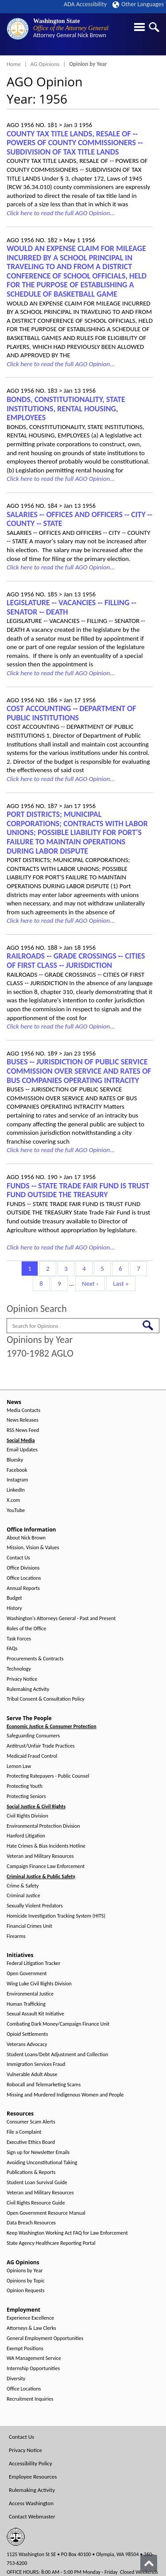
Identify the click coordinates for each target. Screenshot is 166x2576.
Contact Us (18, 1558)
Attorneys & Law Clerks (31, 2328)
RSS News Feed (23, 1430)
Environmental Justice (30, 1994)
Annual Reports (23, 1588)
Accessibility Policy (30, 2463)
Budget (14, 1598)
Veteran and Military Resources (40, 1856)
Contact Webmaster (32, 2516)
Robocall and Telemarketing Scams (44, 2085)
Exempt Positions (25, 2349)
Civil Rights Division (27, 1816)
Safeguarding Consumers (33, 1736)
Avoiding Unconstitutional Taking (42, 2163)
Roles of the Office (26, 1629)
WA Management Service (34, 2358)
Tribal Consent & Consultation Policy (46, 1699)
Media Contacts (23, 1410)
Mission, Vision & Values (33, 1548)
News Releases (23, 1420)
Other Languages (138, 4)
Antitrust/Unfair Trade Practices (40, 1746)
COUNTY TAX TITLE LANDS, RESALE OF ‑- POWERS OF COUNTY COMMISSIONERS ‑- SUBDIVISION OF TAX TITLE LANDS (75, 143)
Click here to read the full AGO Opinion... (61, 213)
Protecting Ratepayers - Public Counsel (48, 1776)
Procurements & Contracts (35, 1659)
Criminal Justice (23, 1896)
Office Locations (24, 1578)
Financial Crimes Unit (29, 1926)
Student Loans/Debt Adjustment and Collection (57, 2055)
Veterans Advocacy (27, 2044)
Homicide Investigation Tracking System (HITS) (56, 1916)
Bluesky (15, 1460)
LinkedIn (16, 1490)
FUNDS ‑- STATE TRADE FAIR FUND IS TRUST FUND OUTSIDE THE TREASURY (78, 1190)
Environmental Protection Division (43, 1826)
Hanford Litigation (26, 1836)
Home (14, 64)
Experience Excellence (30, 2318)
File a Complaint (24, 2132)
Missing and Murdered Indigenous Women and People (65, 2095)
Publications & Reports (31, 2172)
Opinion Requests (26, 2291)
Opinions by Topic (26, 2281)
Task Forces (19, 1639)
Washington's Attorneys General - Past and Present (61, 1618)
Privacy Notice (22, 1679)
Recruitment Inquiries (30, 2399)
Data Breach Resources (31, 2223)
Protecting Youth (24, 1786)
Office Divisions (23, 1568)
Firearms (16, 1936)
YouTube (16, 1510)
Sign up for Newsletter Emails (38, 2152)
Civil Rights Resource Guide (36, 2203)
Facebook (17, 1470)
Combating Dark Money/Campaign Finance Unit (58, 2024)
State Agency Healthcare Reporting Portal (51, 2243)
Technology (19, 1669)
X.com (13, 1500)
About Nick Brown (26, 1538)
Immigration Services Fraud (36, 2064)
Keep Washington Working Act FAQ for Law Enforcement (67, 2233)
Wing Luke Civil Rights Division (39, 1984)
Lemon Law (19, 1766)
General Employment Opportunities (45, 2338)
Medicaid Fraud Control (32, 1756)
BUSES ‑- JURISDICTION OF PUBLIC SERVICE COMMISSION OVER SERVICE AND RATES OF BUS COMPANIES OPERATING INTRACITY (79, 1071)
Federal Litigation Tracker (33, 1963)
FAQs (12, 1649)
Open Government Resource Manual (46, 2213)
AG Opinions (45, 64)
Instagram (17, 1480)
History (14, 1608)
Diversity (16, 2379)
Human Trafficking (26, 2004)
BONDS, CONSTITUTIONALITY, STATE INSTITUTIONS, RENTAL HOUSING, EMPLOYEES (66, 408)
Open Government (27, 1973)
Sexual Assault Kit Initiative (35, 2014)
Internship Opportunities (33, 2368)
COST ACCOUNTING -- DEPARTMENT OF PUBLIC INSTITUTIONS (71, 713)
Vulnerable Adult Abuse (32, 2074)
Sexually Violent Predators (35, 1906)
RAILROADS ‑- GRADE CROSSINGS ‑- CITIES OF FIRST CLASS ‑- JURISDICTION (76, 960)
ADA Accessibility (85, 4)
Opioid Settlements (27, 2034)
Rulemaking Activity (28, 1689)
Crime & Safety (23, 1886)
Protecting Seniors (26, 1796)
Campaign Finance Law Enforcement (46, 1866)
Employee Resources (33, 2476)
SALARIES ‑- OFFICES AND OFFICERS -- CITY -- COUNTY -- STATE (79, 519)
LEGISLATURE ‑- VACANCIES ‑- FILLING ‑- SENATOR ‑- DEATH (71, 607)
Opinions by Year (24, 2271)
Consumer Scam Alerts (31, 2122)
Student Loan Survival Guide (37, 2182)
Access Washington (31, 2503)
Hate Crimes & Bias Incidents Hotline (46, 1846)
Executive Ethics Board (31, 2142)
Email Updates (22, 1450)
